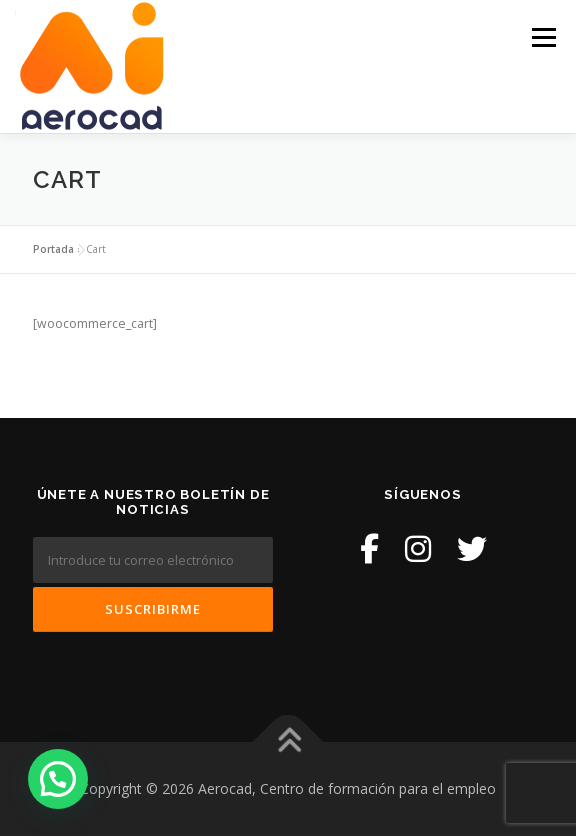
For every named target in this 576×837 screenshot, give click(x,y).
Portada (53, 249)
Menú (542, 37)
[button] (58, 779)
